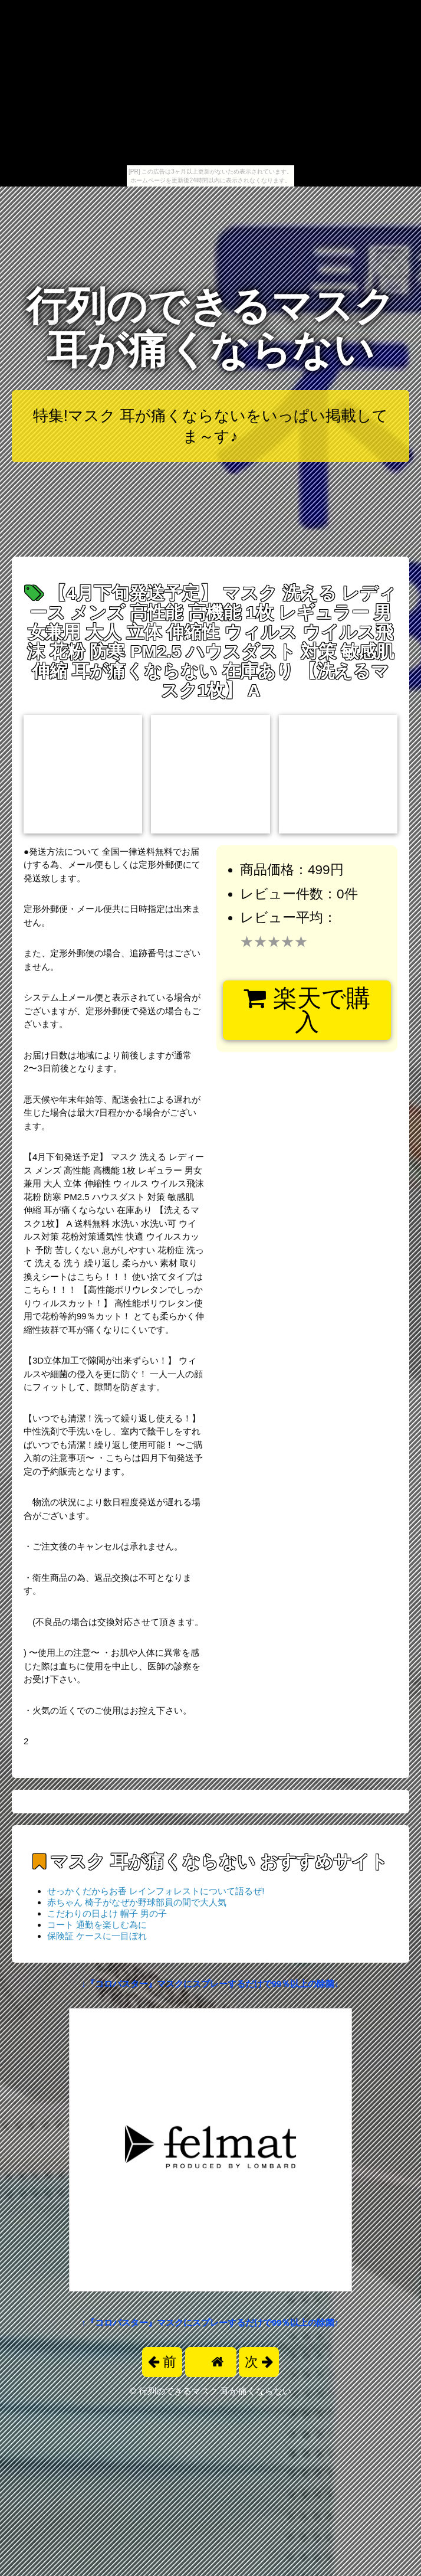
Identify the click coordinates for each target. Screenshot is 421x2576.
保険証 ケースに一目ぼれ (97, 1936)
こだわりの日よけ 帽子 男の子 (107, 1913)
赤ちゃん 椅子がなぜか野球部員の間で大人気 (136, 1902)
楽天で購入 (307, 1010)
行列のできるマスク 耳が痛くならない (210, 328)
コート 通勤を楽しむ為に (97, 1925)
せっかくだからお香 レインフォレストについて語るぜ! (155, 1891)
